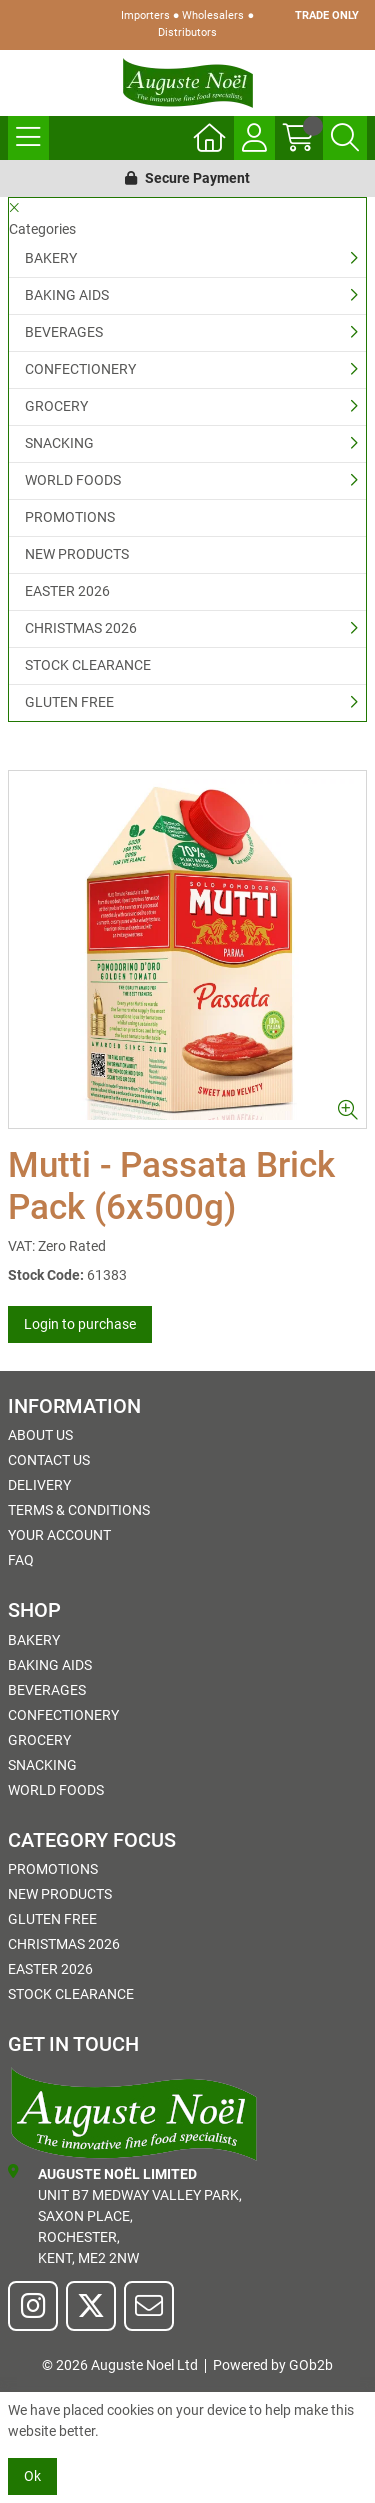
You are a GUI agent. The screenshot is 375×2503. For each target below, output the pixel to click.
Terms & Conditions (79, 1510)
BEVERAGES (64, 332)
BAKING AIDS (67, 295)
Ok (32, 2476)
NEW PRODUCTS (77, 554)
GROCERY (56, 406)
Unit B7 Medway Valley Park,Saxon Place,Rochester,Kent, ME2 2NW (125, 2215)
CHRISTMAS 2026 (81, 628)
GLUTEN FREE (69, 702)
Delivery (39, 1485)
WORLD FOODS (73, 480)
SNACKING (59, 443)
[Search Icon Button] (345, 138)
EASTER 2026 (67, 591)
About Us (40, 1435)
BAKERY (51, 258)
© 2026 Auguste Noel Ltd (120, 2365)
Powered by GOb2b (273, 2365)
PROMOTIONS (70, 517)
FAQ (21, 1560)
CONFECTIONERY (80, 369)
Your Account (59, 1535)
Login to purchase (80, 1324)
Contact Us (49, 1460)
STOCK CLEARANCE (88, 665)
